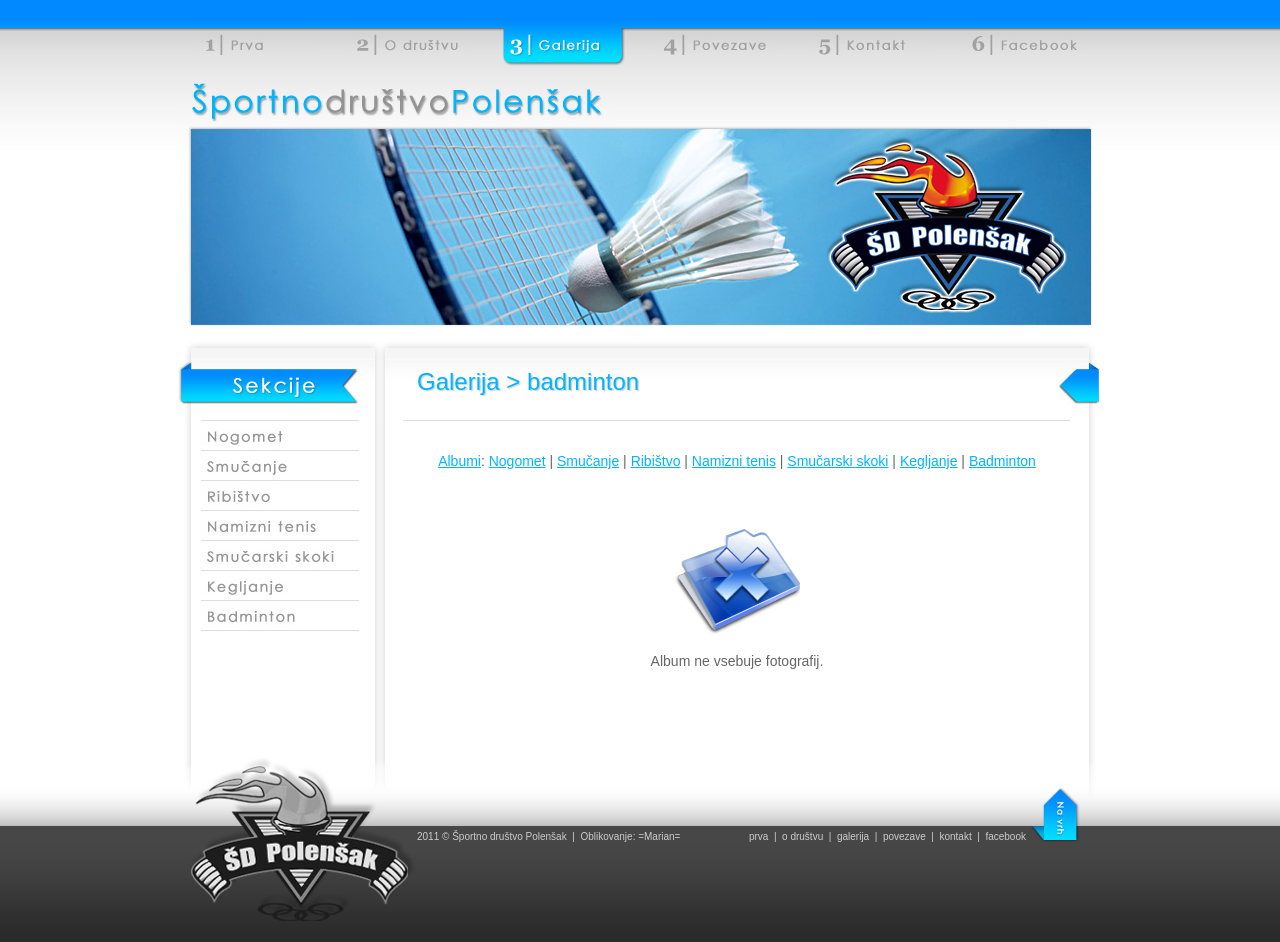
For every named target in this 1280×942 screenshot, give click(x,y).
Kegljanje (929, 461)
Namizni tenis (734, 461)
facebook (1005, 836)
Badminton (1002, 461)
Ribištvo (656, 461)
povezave (904, 836)
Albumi (459, 461)
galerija (853, 836)
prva (758, 836)
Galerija (458, 381)
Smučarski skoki (837, 461)
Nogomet (517, 461)
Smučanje (588, 461)
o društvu (802, 836)
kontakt (955, 836)
